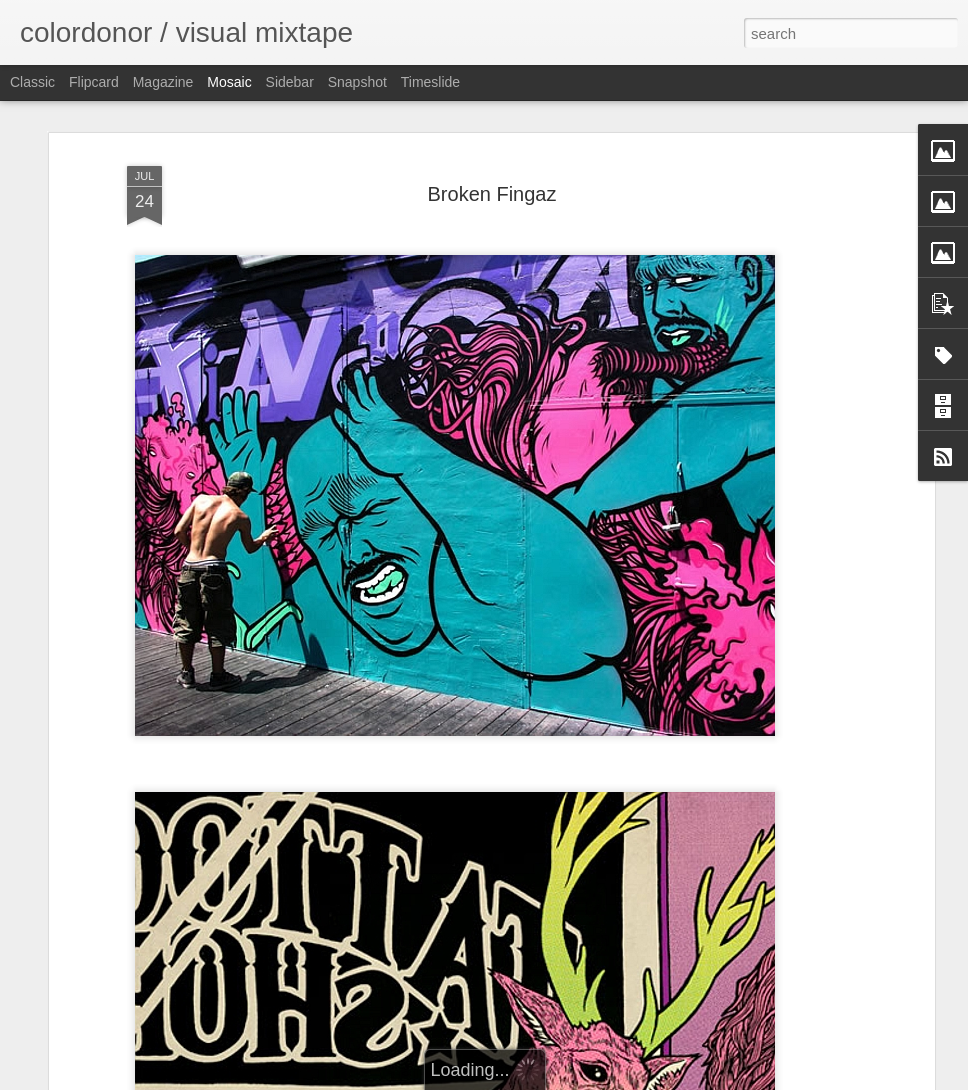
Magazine (163, 82)
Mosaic (229, 82)
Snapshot (357, 82)
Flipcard (94, 82)
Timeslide (430, 82)
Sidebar (290, 82)
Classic (32, 82)
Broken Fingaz (492, 194)
